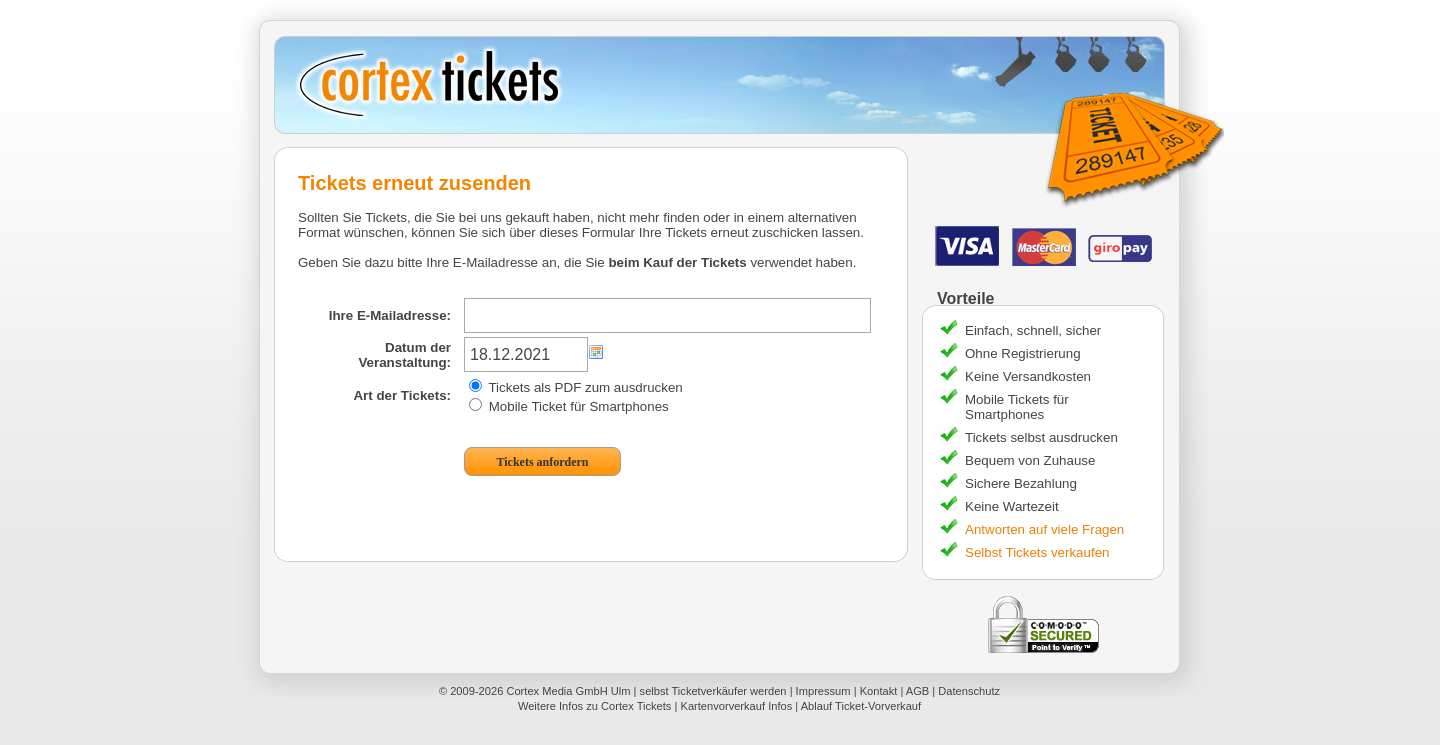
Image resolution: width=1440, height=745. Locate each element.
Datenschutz (969, 691)
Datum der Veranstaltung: (404, 355)
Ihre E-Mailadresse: (390, 315)
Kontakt (879, 691)
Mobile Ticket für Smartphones (569, 406)
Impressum (823, 691)
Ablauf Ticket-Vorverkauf (861, 706)
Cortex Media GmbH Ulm (568, 691)
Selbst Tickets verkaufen (1037, 552)
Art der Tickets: (402, 395)
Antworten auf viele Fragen (1044, 529)
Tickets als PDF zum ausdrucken (576, 387)
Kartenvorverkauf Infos (736, 706)
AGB (917, 691)
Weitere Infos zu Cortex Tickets (595, 706)
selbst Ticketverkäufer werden (713, 691)
